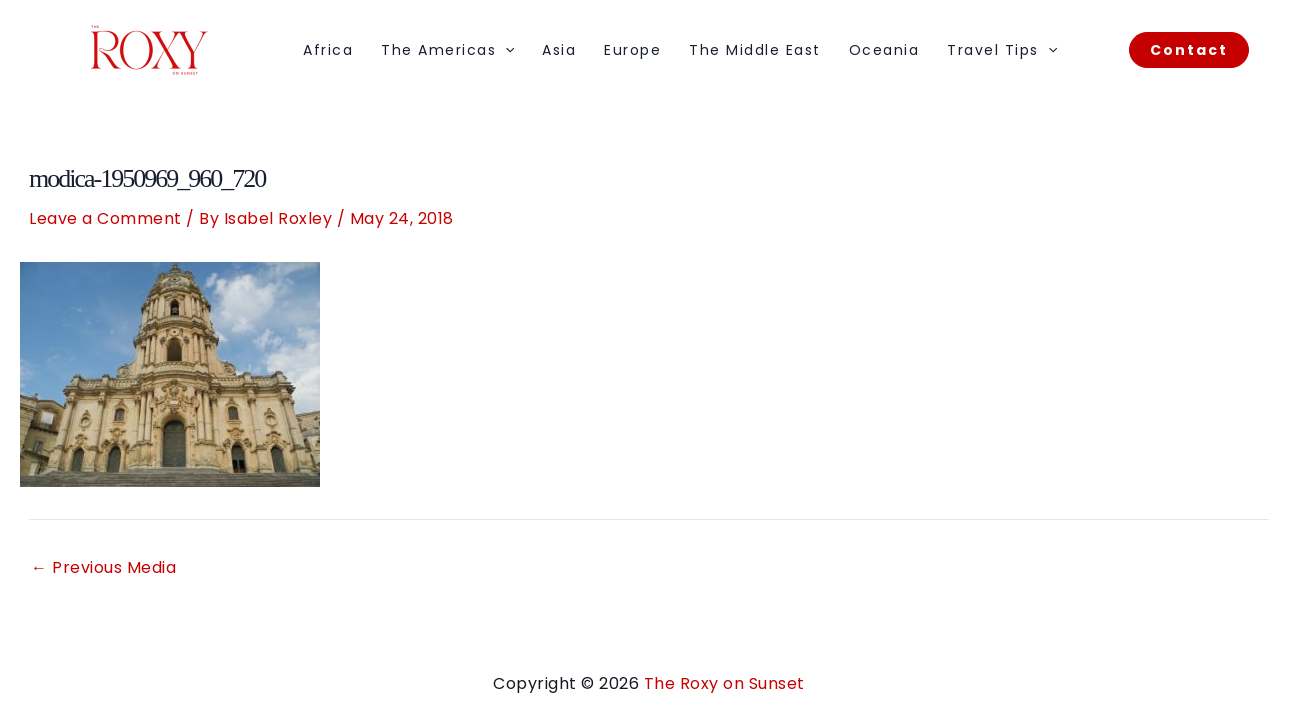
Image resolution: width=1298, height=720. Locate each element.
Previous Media (103, 568)
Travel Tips (1002, 50)
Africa (328, 50)
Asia (559, 50)
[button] (1189, 50)
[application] (505, 50)
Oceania (884, 50)
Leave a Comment (105, 218)
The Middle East (755, 50)
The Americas (447, 50)
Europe (632, 50)
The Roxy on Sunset (724, 683)
